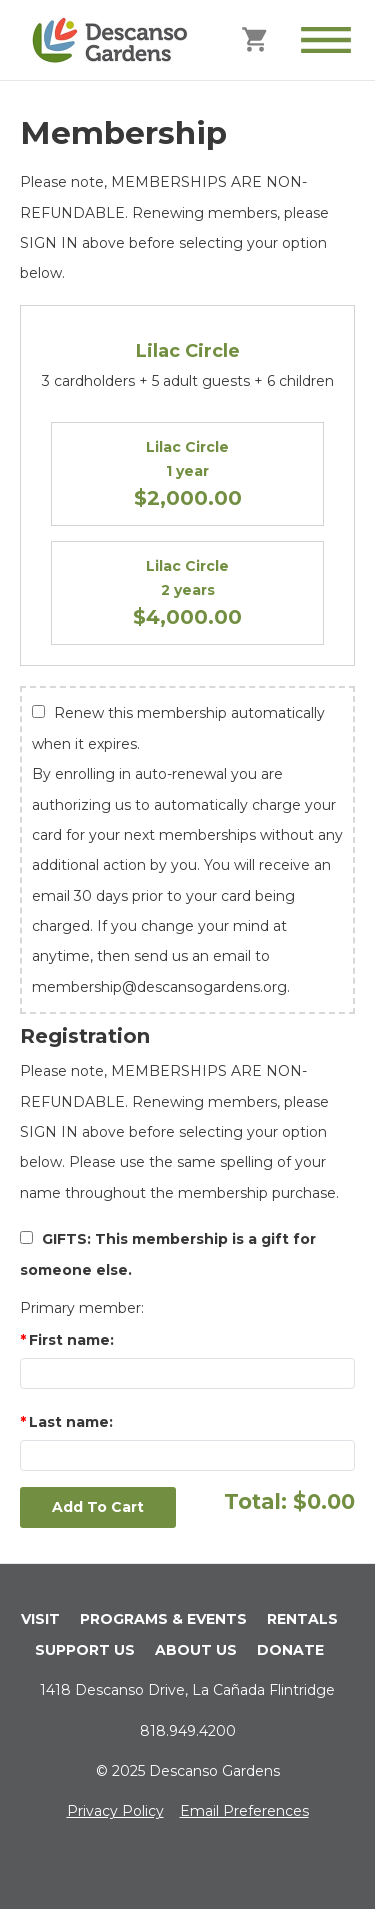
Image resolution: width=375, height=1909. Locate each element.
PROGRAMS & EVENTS (163, 1619)
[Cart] (256, 38)
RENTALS (302, 1619)
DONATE (290, 1650)
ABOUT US (196, 1650)
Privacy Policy (115, 1811)
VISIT (40, 1619)
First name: (71, 1340)
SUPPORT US (85, 1650)
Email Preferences (244, 1811)
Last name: (71, 1422)
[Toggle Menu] (326, 40)
